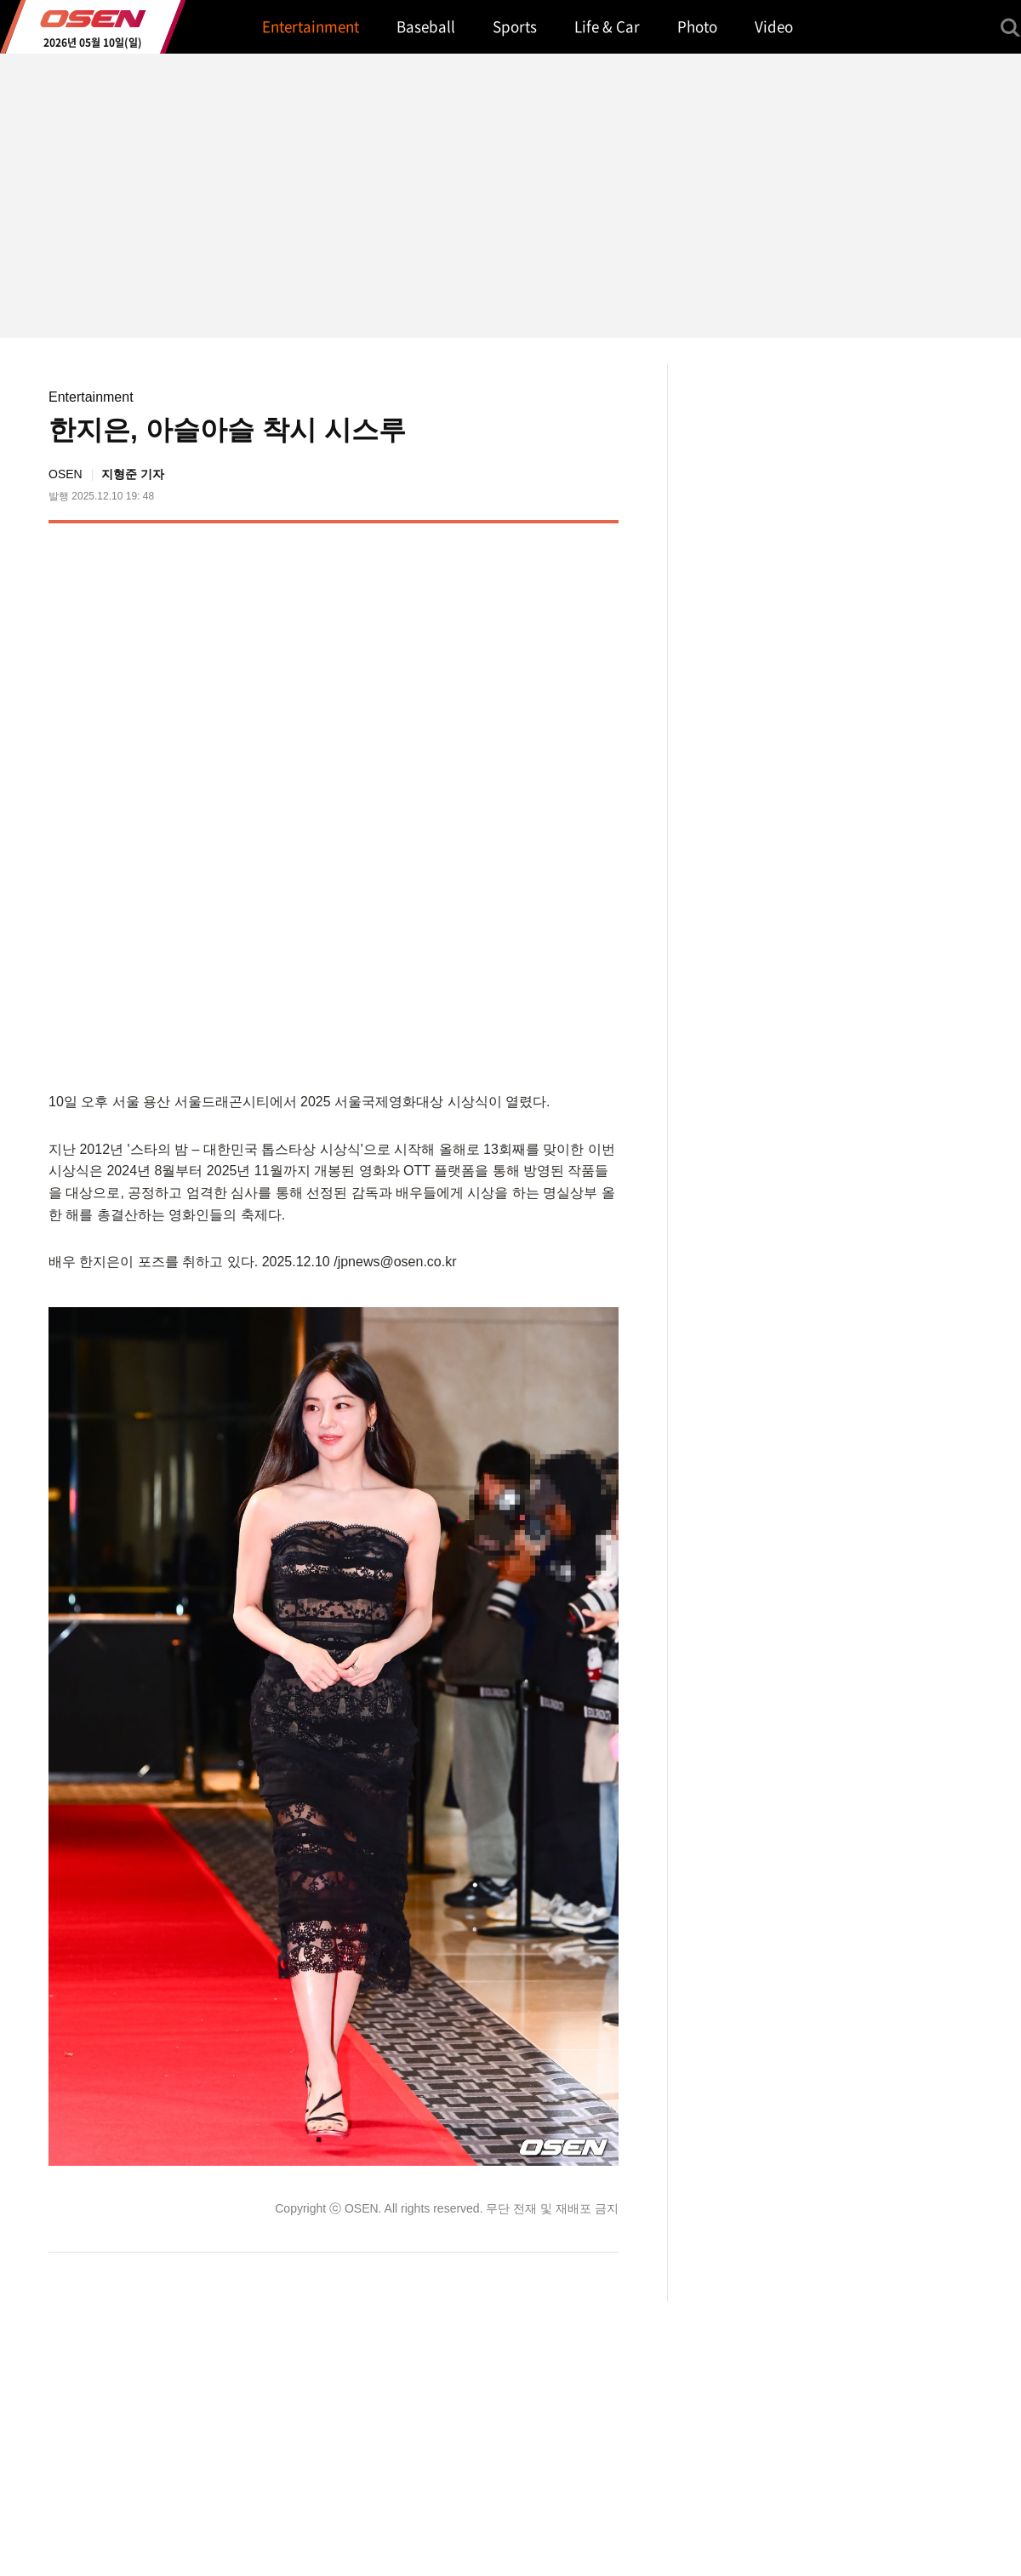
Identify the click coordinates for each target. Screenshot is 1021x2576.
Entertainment (91, 397)
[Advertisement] (401, 804)
